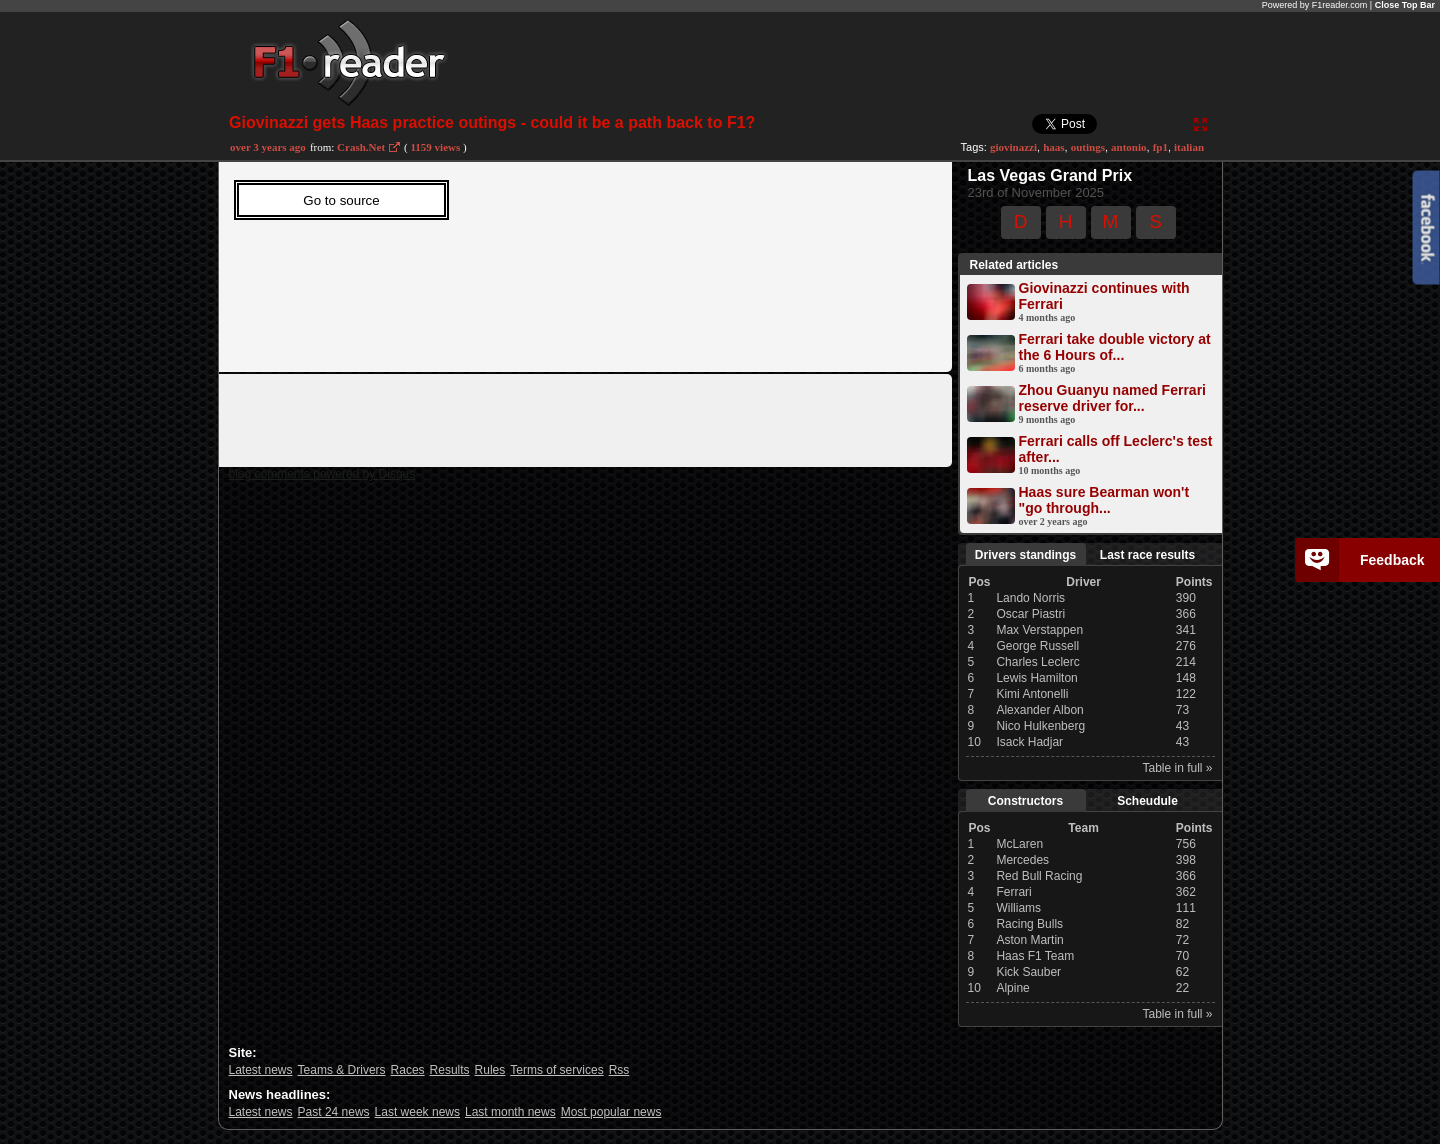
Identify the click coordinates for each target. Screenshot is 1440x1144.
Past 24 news (334, 1112)
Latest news (261, 1070)
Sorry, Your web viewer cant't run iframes (556, 262)
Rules (490, 1070)
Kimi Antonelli (1032, 694)
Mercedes (1022, 860)
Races (408, 1070)
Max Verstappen (1039, 630)
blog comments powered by (322, 474)
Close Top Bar (1405, 5)
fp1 (1160, 147)
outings (1088, 147)
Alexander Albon (1039, 710)
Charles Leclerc (1037, 662)
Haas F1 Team (1035, 956)
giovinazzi (1013, 147)
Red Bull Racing (1039, 876)
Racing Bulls (1029, 924)
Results (450, 1070)
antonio (1128, 147)
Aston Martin (1029, 940)
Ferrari (1013, 892)
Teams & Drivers (342, 1070)
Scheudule (1147, 801)
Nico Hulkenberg (1040, 726)
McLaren (1019, 844)
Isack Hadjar (1029, 742)
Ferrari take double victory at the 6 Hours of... (1115, 347)
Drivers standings (1025, 555)
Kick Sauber (1028, 972)
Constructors (1025, 801)
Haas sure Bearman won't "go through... (1104, 500)
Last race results (1147, 555)
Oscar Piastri (1030, 614)
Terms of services (556, 1070)
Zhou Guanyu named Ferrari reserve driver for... (1112, 398)
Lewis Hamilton (1036, 678)
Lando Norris (1030, 598)
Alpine (1012, 988)
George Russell (1037, 646)
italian (1189, 147)
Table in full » (1177, 768)
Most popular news (611, 1112)
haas (1053, 147)
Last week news (417, 1112)
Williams (1018, 908)
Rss (619, 1070)
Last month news (510, 1112)
